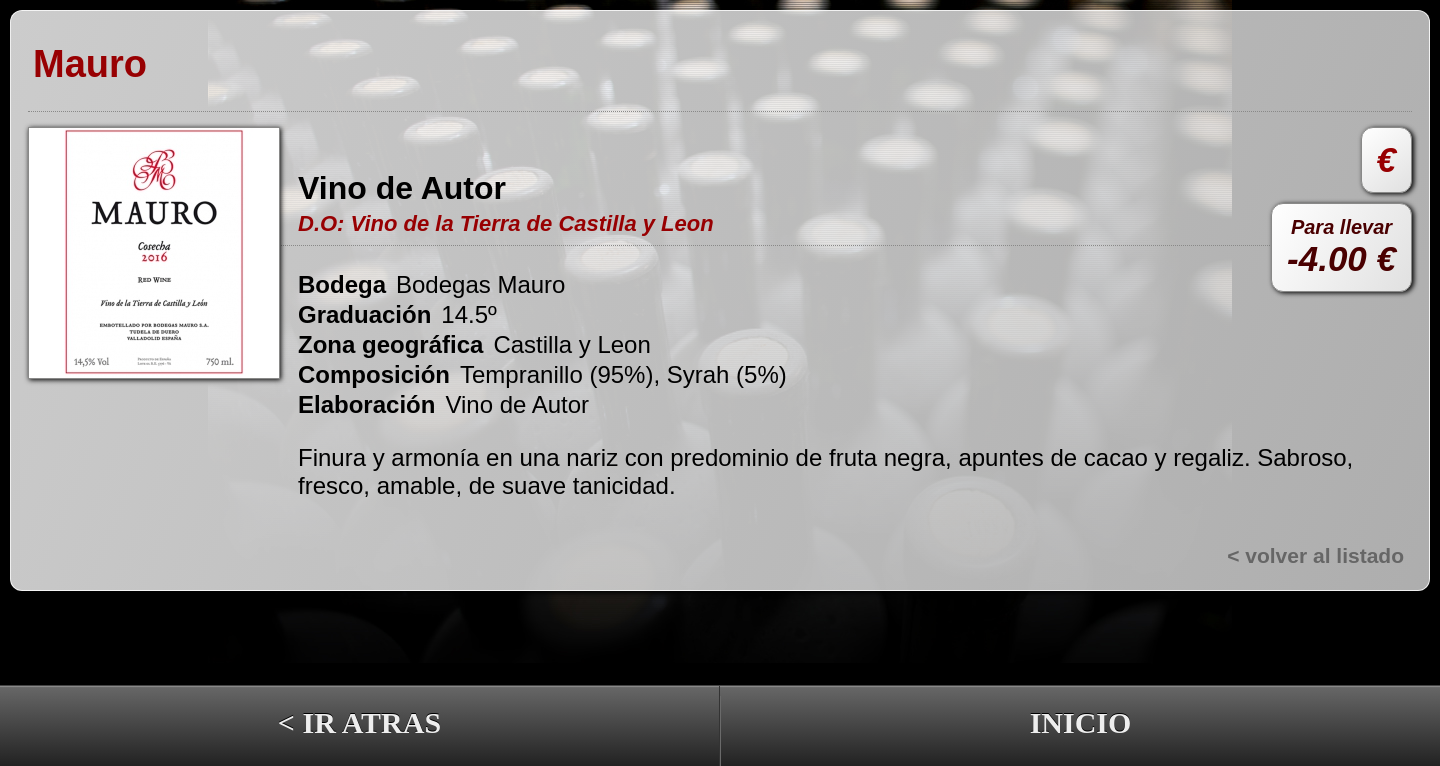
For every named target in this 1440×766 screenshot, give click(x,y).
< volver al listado (1315, 555)
